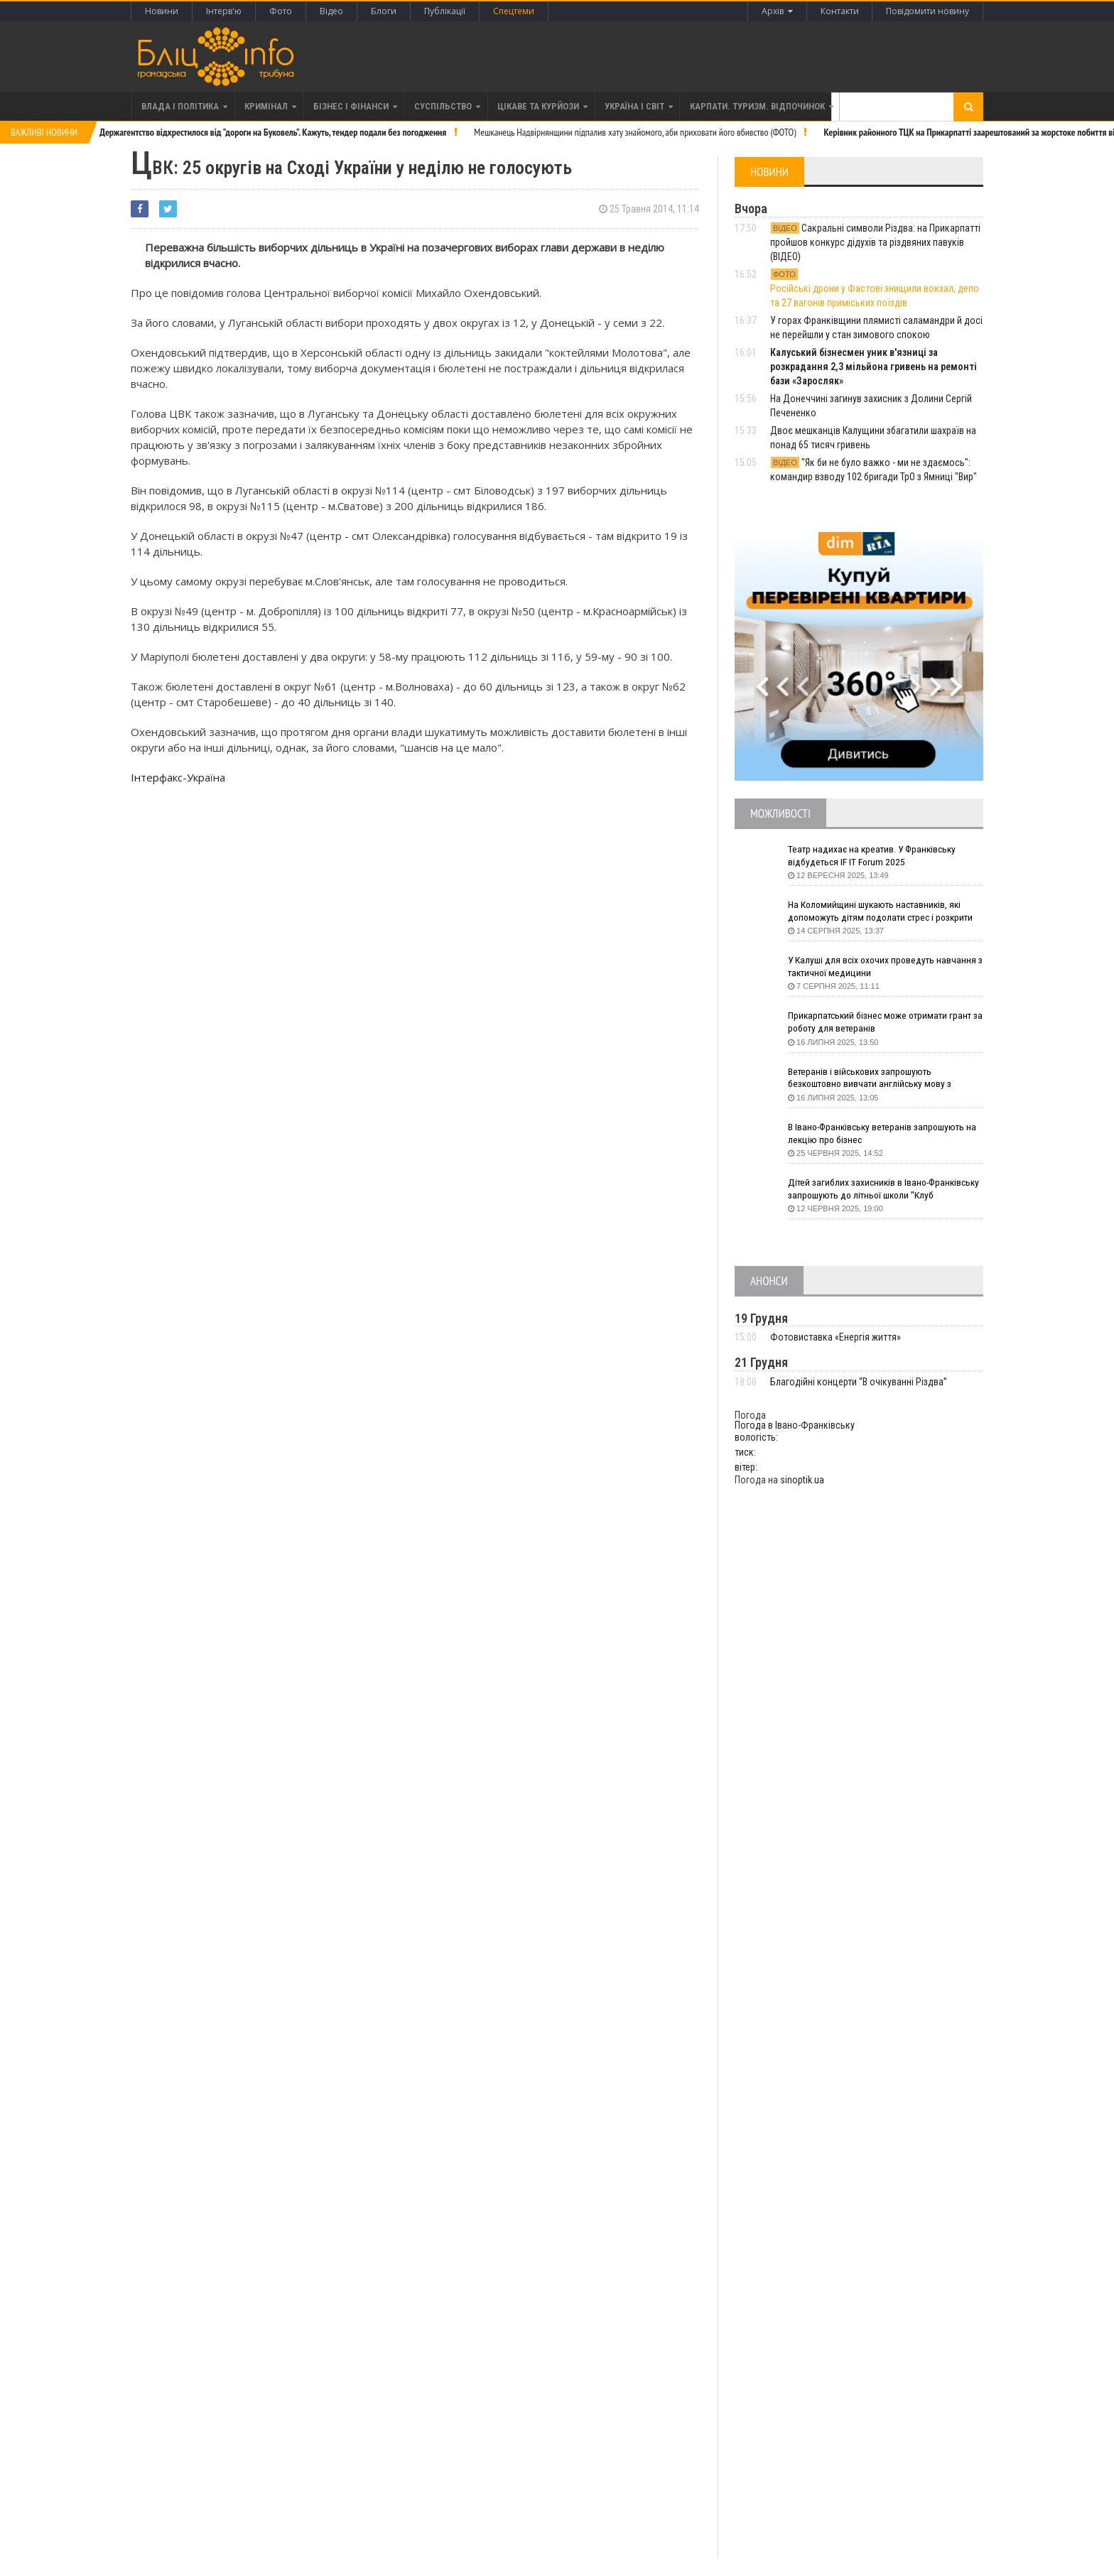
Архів (776, 11)
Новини (161, 11)
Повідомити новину (927, 11)
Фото (280, 11)
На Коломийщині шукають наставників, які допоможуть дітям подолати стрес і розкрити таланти (885, 911)
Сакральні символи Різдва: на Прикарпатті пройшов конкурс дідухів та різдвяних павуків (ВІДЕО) (875, 242)
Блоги (383, 11)
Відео (331, 11)
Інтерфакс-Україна (178, 777)
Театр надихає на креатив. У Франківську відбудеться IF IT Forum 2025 (875, 856)
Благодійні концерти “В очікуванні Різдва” (858, 1381)
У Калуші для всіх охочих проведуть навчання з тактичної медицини (884, 967)
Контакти (839, 11)
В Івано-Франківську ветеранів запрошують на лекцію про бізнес (885, 1134)
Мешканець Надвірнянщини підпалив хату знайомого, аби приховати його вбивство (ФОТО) (635, 132)
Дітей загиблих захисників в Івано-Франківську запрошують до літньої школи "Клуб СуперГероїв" (879, 1189)
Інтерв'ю (224, 11)
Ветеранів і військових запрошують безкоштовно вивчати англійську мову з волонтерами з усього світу (873, 1078)
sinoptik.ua (802, 1479)
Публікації (444, 11)
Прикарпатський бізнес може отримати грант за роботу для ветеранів (883, 1022)
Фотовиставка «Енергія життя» (835, 1337)
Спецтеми (513, 11)
